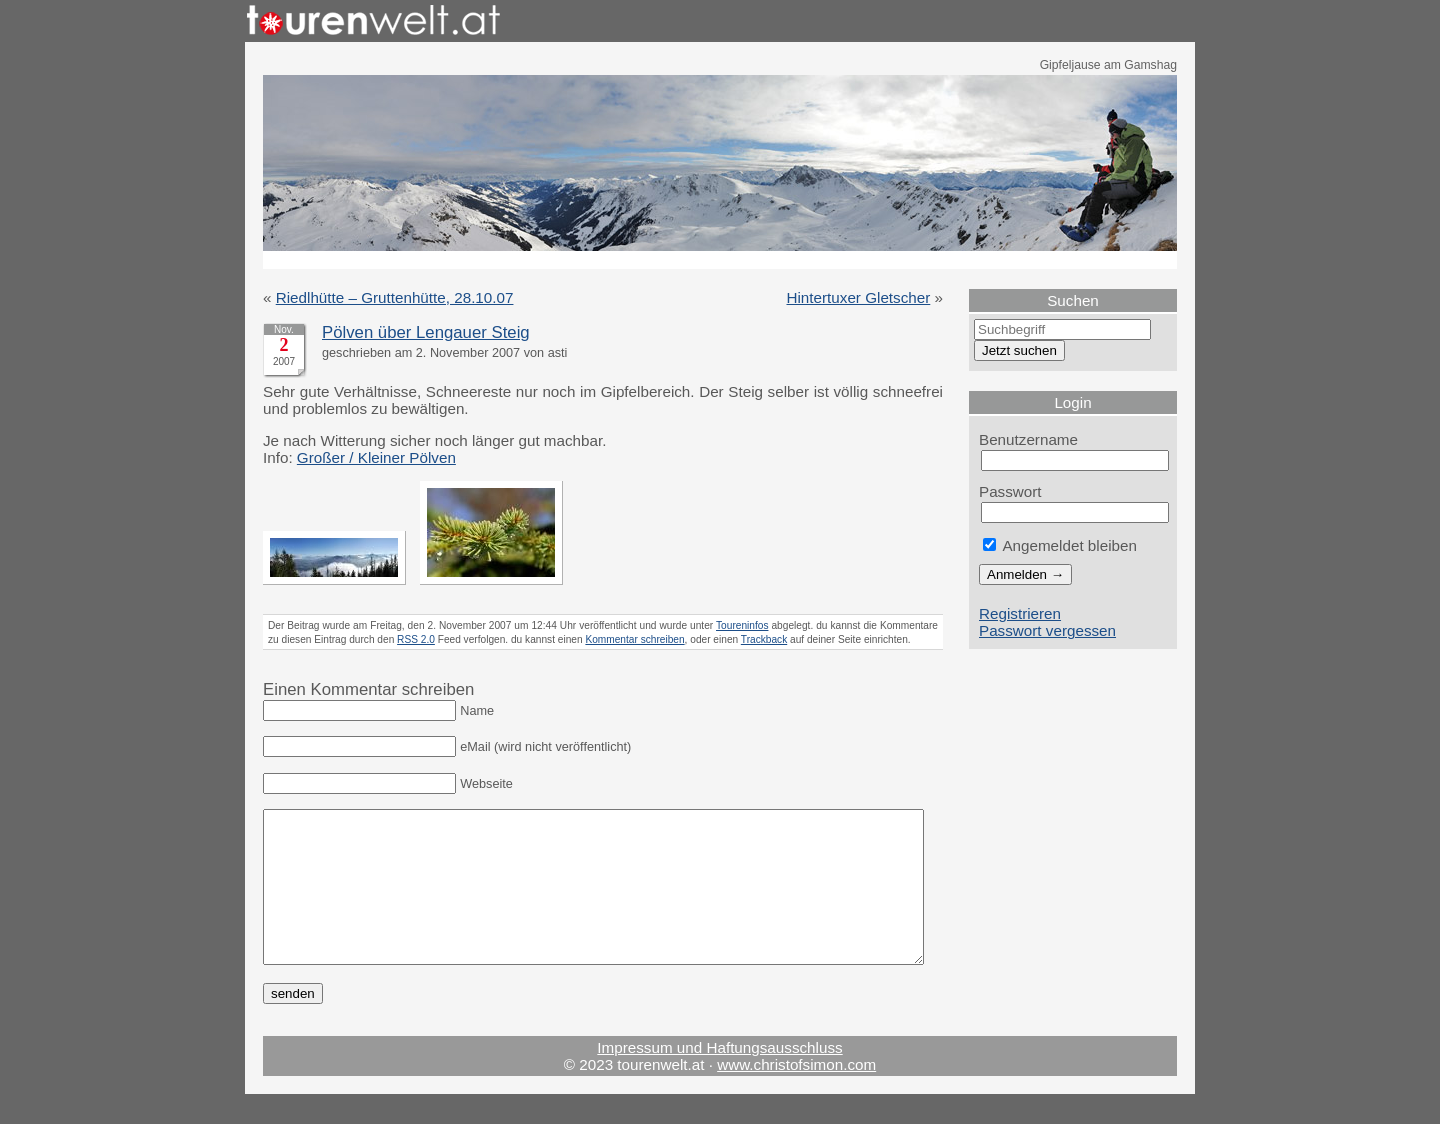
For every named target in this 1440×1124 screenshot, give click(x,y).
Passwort (1010, 491)
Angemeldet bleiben (1060, 545)
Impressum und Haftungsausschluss (719, 1077)
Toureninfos (742, 625)
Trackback (764, 639)
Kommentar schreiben (634, 639)
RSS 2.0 (416, 639)
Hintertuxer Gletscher (859, 297)
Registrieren (1020, 613)
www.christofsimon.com (796, 1094)
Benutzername (1028, 439)
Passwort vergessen (1047, 630)
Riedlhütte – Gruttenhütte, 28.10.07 (395, 297)
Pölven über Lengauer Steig (426, 332)
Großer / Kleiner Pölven (376, 457)
